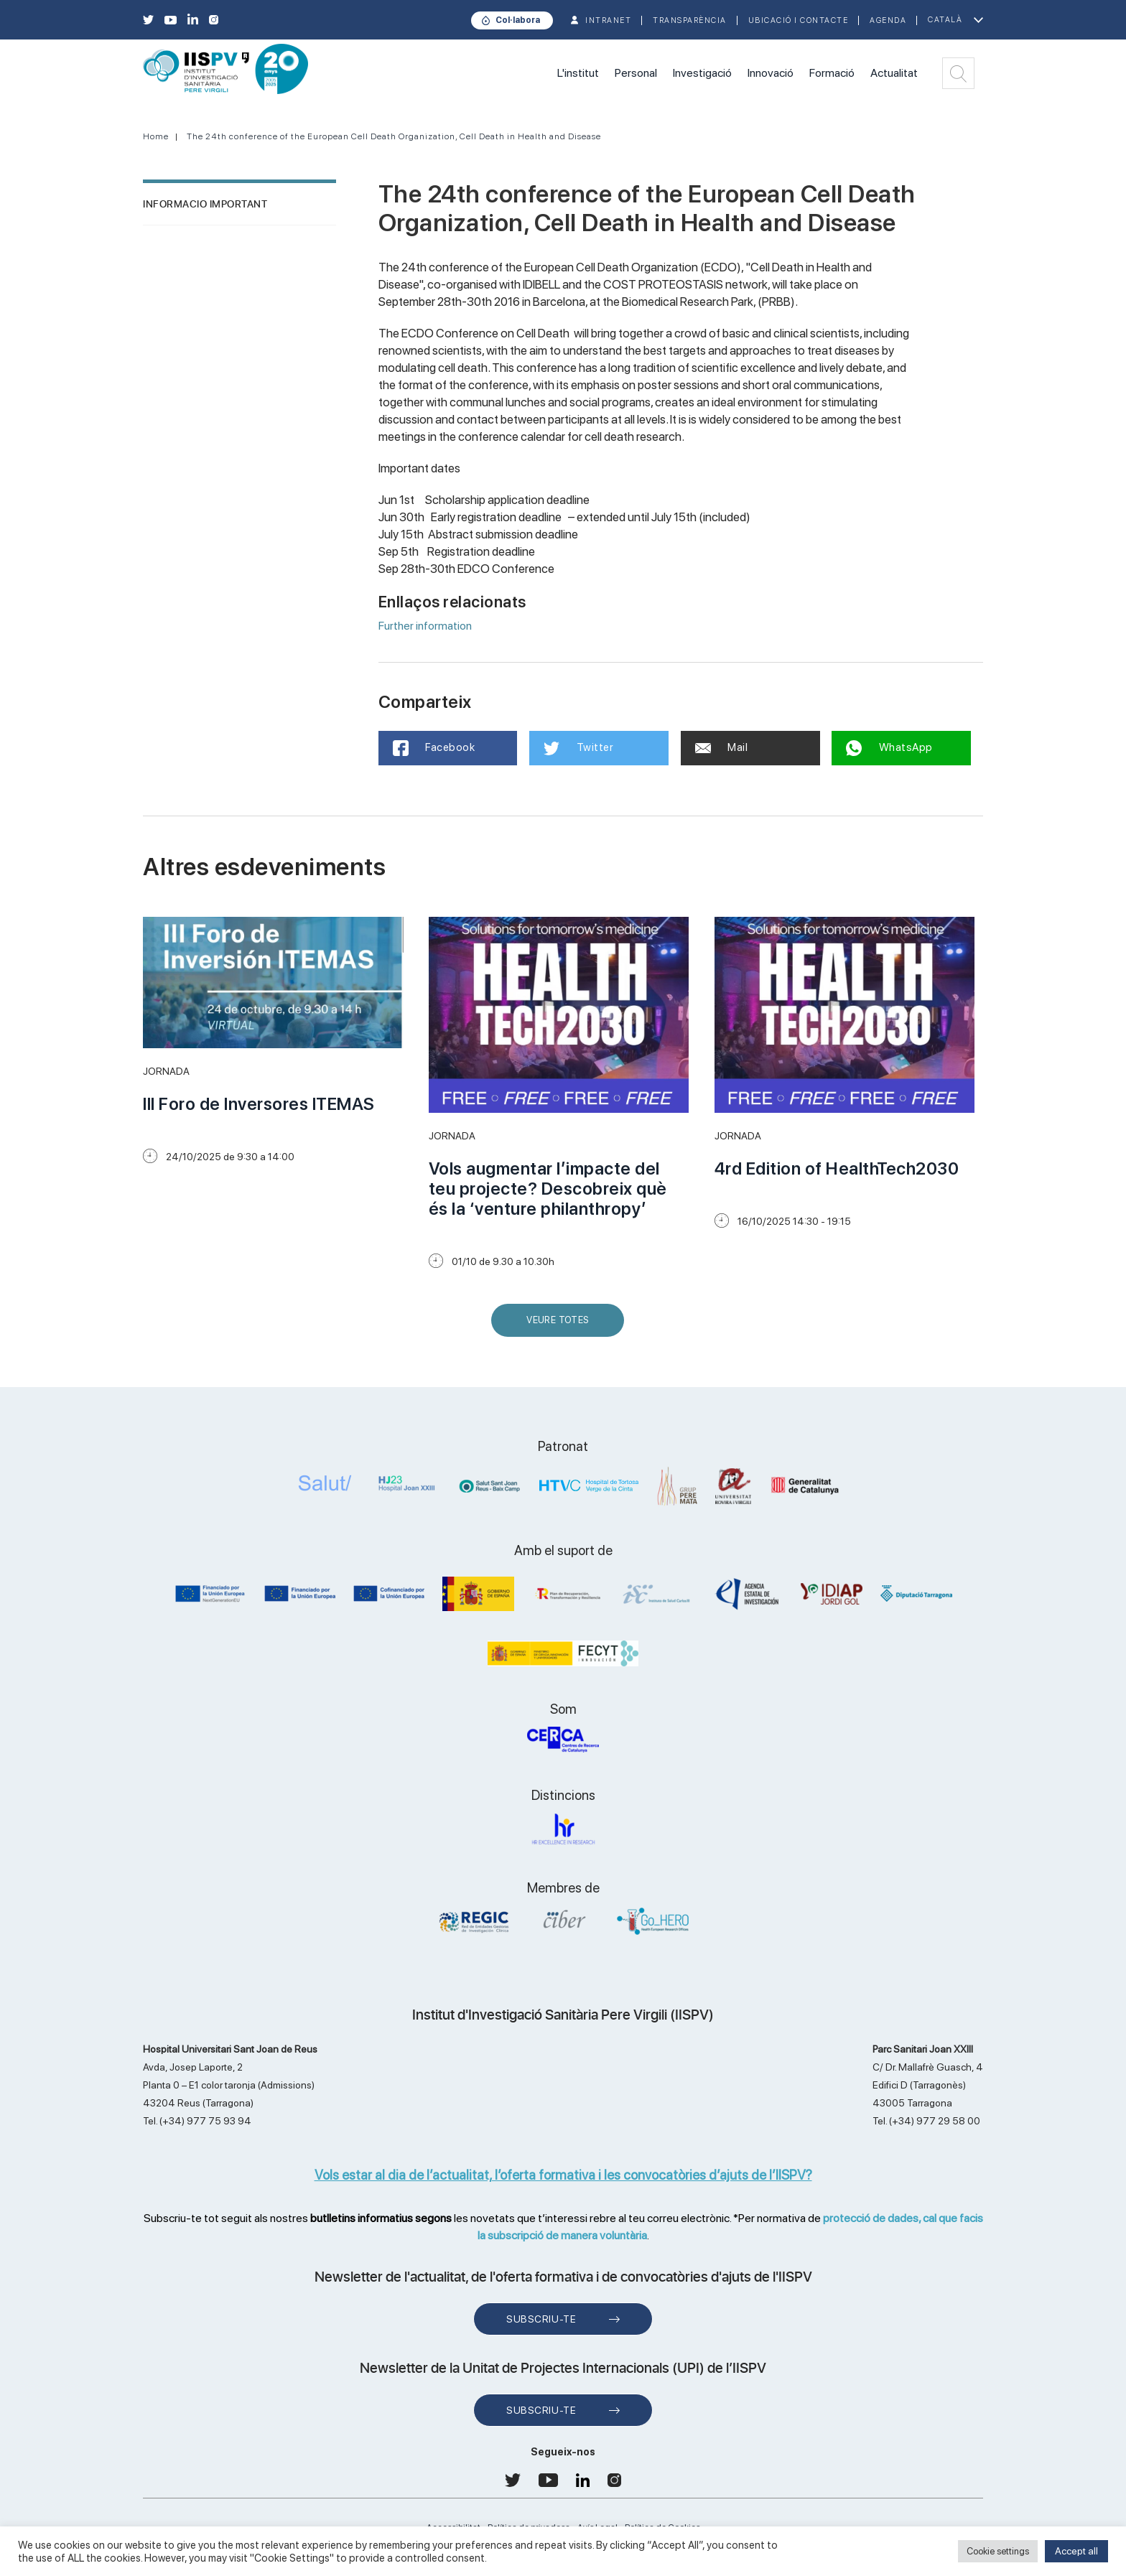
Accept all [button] (1076, 2551)
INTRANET (608, 20)
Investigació (702, 73)
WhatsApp (889, 748)
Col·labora (517, 20)
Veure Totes (560, 1326)
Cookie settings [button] (998, 2551)
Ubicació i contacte (798, 20)
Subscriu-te (541, 2319)
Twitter (578, 748)
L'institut (578, 73)
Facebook (434, 748)
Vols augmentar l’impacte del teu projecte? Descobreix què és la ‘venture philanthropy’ (548, 1188)
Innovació (771, 73)
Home (156, 136)
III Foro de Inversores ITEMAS (259, 1103)
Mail (721, 747)
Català (945, 19)
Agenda (888, 20)
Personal (636, 73)
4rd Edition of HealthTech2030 (837, 1168)
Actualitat (894, 73)
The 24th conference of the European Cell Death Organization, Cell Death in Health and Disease (394, 136)
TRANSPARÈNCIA (690, 20)
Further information (425, 626)
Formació (832, 73)
